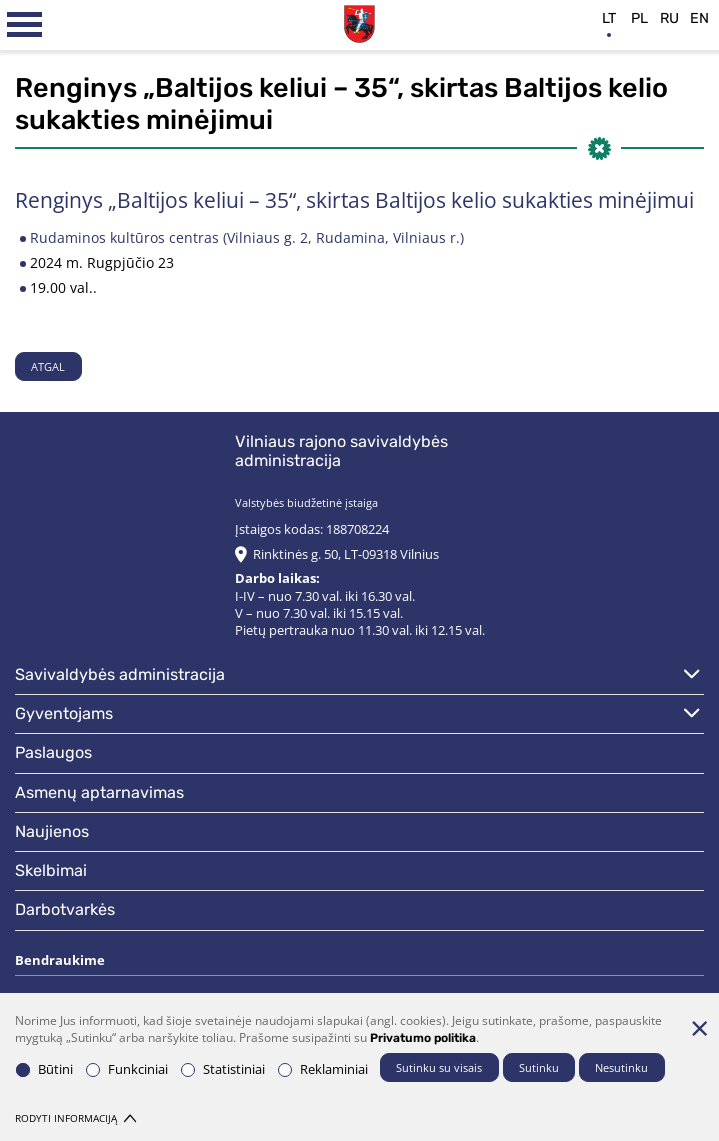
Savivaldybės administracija (120, 674)
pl (639, 18)
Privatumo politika (423, 1038)
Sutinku (539, 1067)
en (699, 18)
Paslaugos (53, 752)
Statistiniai (223, 1069)
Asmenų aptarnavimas (99, 792)
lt (609, 18)
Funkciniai (127, 1069)
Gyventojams (64, 713)
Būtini (44, 1069)
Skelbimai (51, 870)
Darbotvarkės (65, 909)
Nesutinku (621, 1067)
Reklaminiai (323, 1069)
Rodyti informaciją (75, 1118)
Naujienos (52, 831)
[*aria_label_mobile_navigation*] (25, 25)
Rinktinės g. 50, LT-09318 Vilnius (346, 554)
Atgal (48, 366)
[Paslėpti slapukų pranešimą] (699, 1028)
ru (669, 18)
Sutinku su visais (439, 1067)
